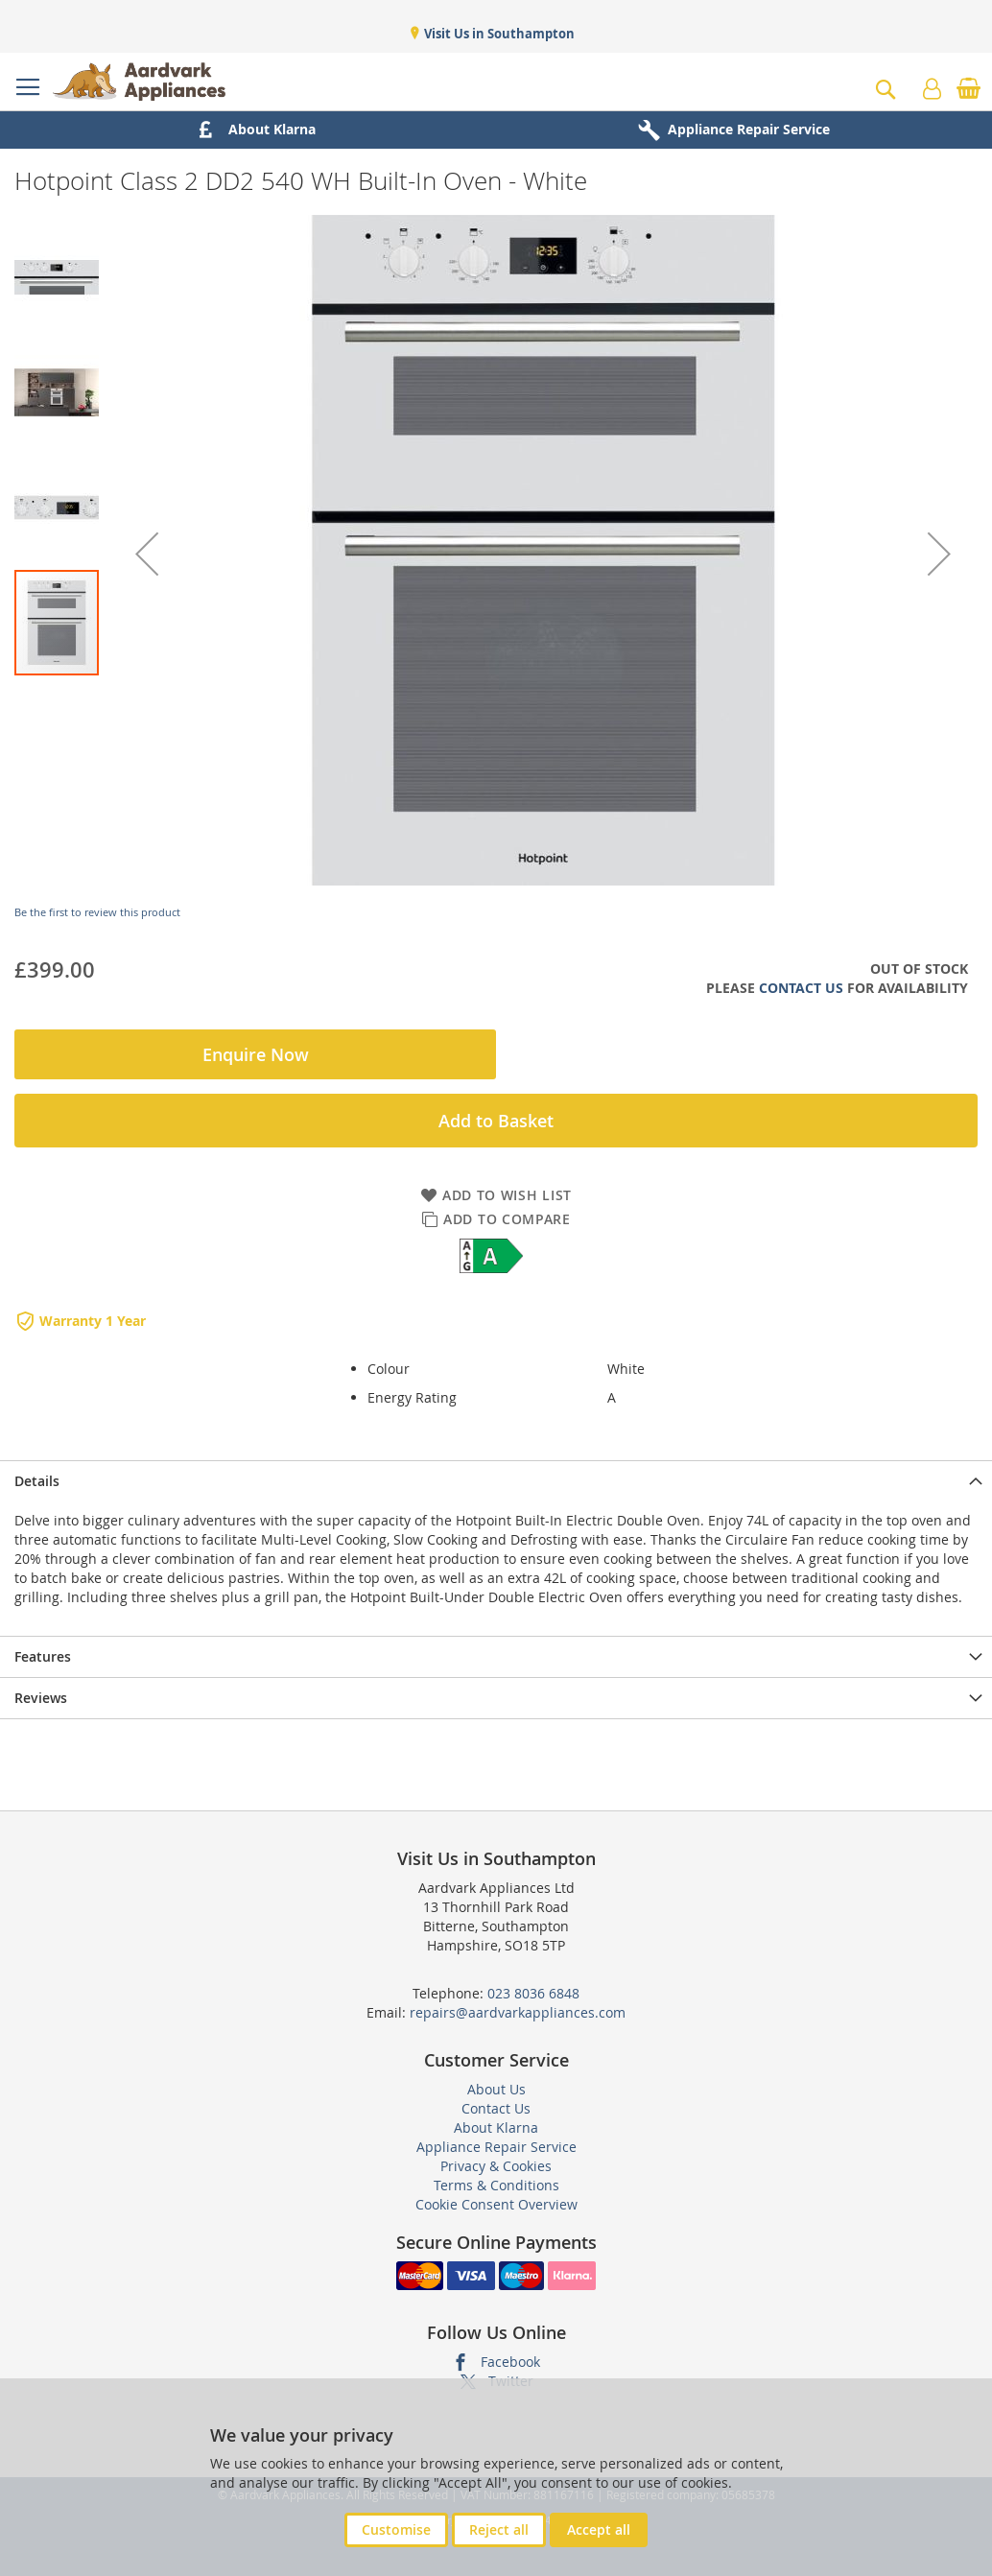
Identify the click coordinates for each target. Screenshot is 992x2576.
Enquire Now (255, 1054)
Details (36, 1481)
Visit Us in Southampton (498, 33)
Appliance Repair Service (496, 2147)
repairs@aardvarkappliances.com (518, 2012)
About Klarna (496, 2127)
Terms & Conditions (496, 2185)
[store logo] (139, 81)
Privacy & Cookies (496, 2166)
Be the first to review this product (97, 912)
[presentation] (496, 1480)
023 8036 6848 (533, 1993)
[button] (146, 553)
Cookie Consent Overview (496, 2204)
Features (42, 1656)
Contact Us (801, 988)
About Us (496, 2089)
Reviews (40, 1698)
